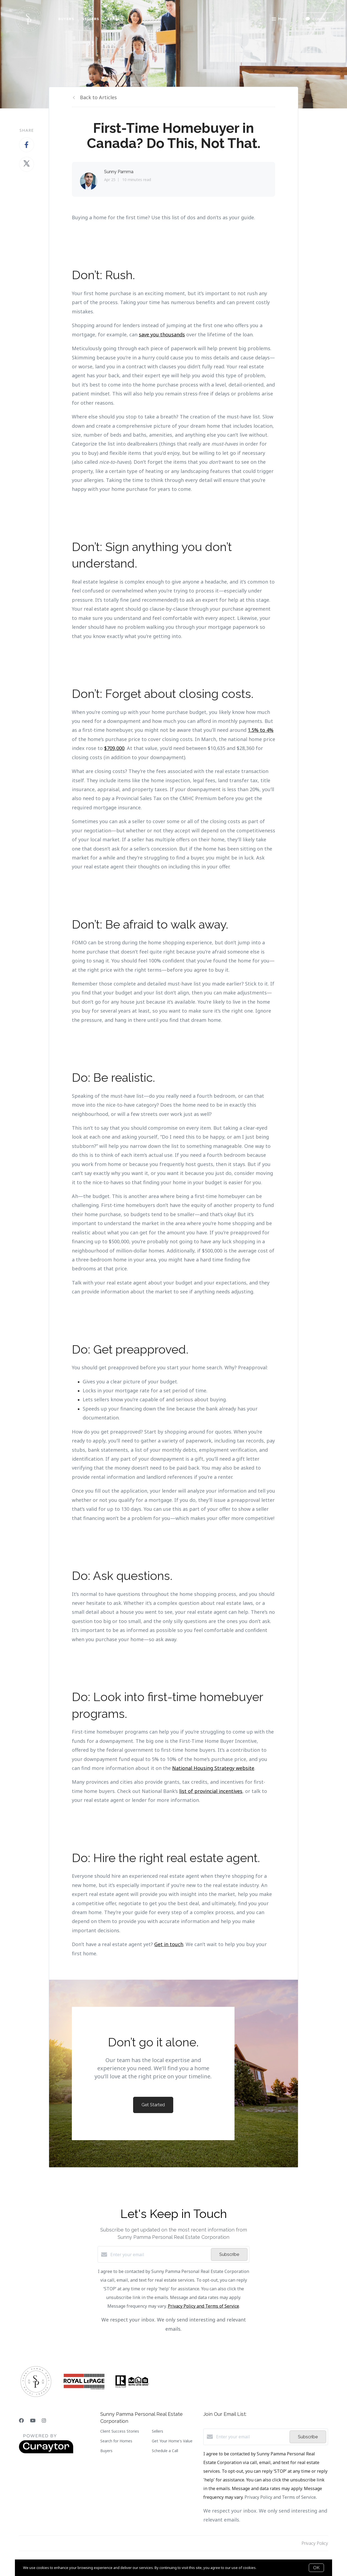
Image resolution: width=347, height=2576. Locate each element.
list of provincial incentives (210, 1791)
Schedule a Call (165, 2450)
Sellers (90, 19)
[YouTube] (33, 2420)
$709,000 (114, 748)
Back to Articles (98, 97)
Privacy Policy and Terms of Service (203, 2306)
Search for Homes (116, 2440)
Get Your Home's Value (172, 2440)
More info (265, 2567)
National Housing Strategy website (213, 1768)
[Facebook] (21, 2420)
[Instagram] (44, 2420)
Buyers (66, 19)
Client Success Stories (119, 2431)
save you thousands (162, 334)
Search (115, 19)
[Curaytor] (46, 2452)
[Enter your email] (159, 2254)
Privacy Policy (314, 2543)
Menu (279, 19)
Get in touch (168, 1944)
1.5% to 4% (261, 730)
